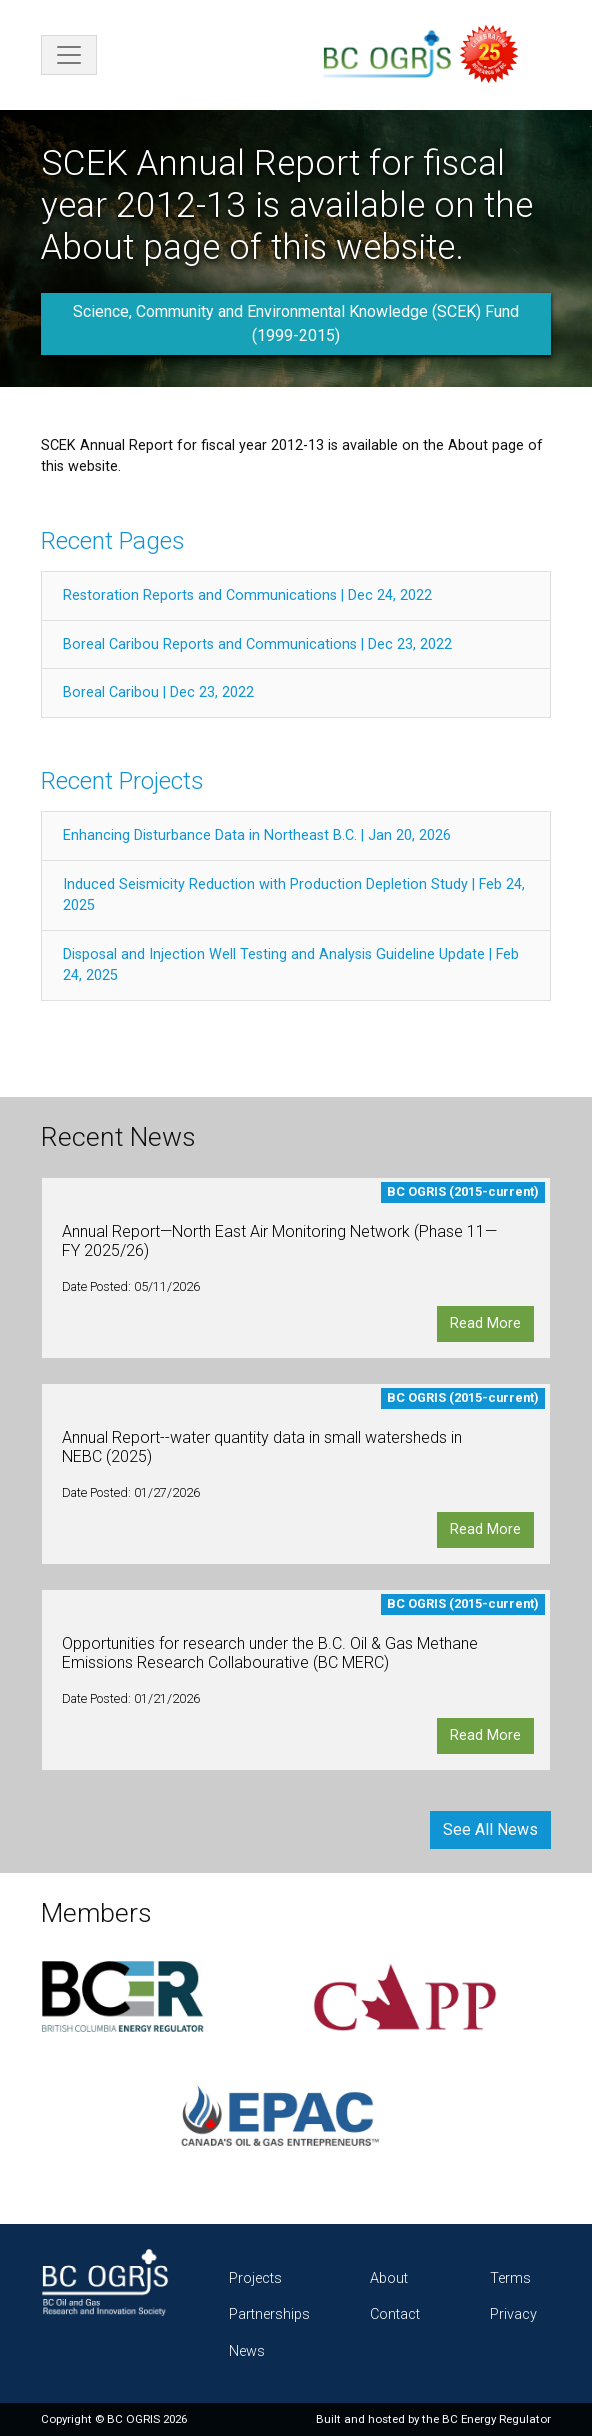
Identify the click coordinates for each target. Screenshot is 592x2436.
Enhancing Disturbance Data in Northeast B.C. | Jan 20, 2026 (257, 835)
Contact (395, 2314)
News (247, 2351)
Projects (255, 2278)
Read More (485, 1323)
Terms (510, 2278)
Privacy (513, 2314)
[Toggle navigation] (69, 55)
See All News (490, 1829)
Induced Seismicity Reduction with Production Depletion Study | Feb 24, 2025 (294, 895)
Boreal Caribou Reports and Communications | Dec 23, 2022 (257, 644)
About (389, 2278)
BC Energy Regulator (496, 2419)
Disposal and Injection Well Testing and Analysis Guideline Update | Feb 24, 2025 (291, 965)
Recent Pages (113, 540)
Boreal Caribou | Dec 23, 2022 (158, 692)
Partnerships (269, 2314)
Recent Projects (122, 780)
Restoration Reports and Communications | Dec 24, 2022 (247, 595)
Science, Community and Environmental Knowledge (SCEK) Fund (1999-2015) (296, 323)
